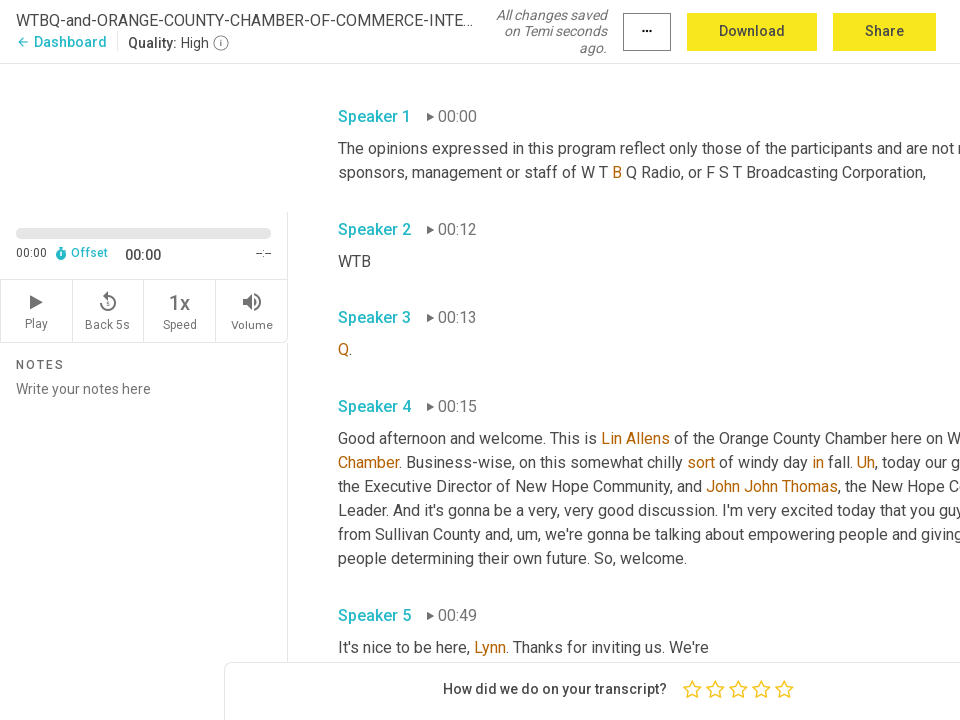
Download (752, 31)
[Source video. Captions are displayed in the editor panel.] (144, 136)
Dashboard (61, 42)
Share (884, 31)
